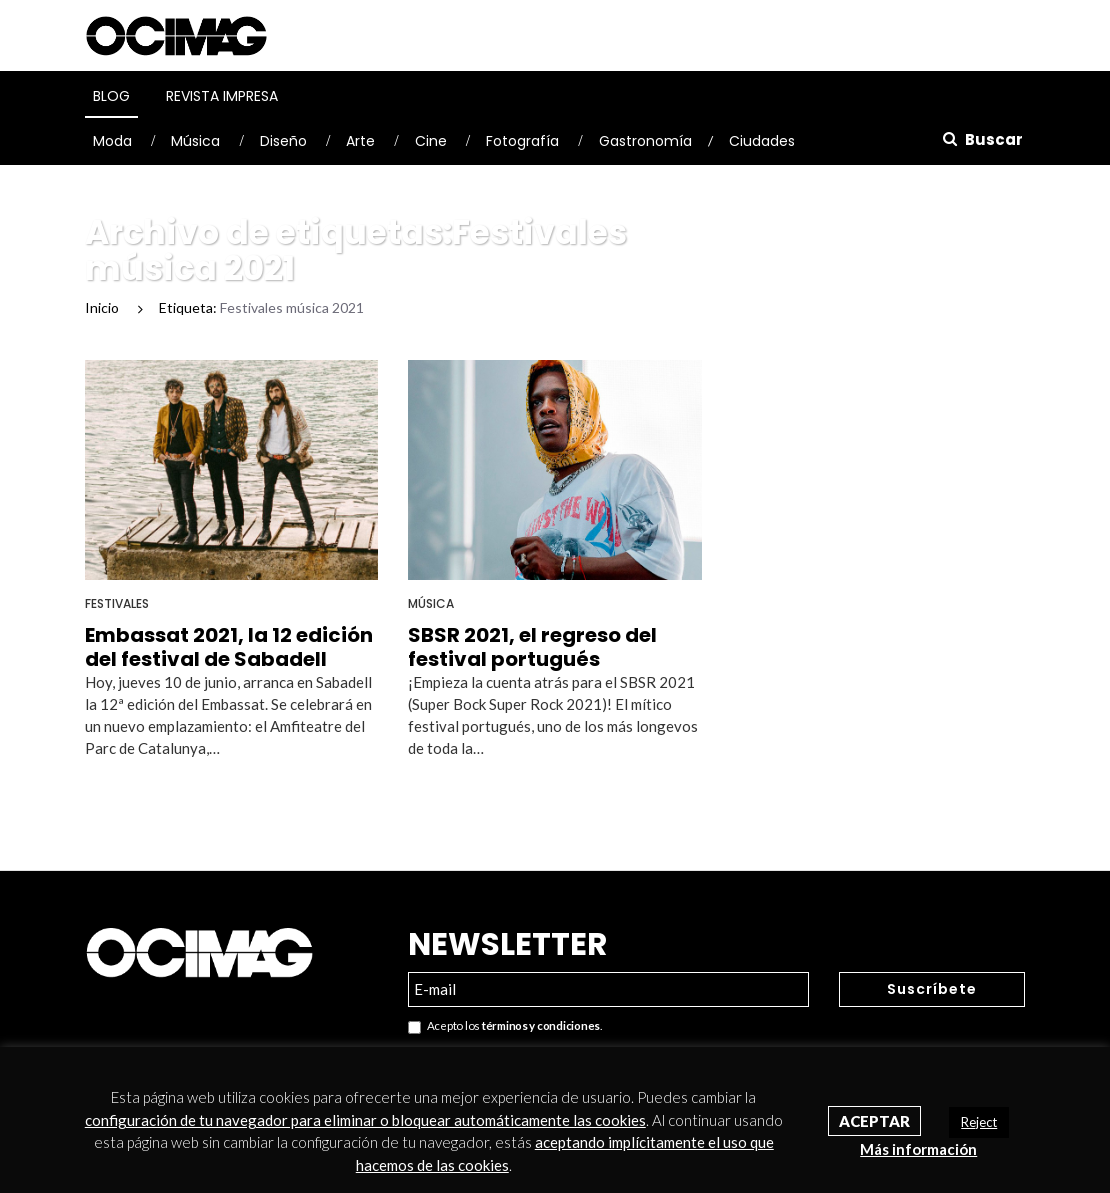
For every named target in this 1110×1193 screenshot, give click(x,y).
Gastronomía (645, 141)
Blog (111, 96)
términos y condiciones (541, 1025)
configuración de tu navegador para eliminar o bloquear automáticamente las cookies (365, 1120)
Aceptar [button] (874, 1121)
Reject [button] (979, 1122)
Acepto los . (505, 1026)
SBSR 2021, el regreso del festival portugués (532, 647)
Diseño (283, 141)
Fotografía (522, 141)
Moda (112, 141)
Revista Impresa (222, 96)
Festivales (117, 603)
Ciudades (762, 141)
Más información (918, 1149)
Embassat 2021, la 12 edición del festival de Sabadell (229, 647)
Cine (431, 141)
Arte (360, 141)
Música (195, 141)
